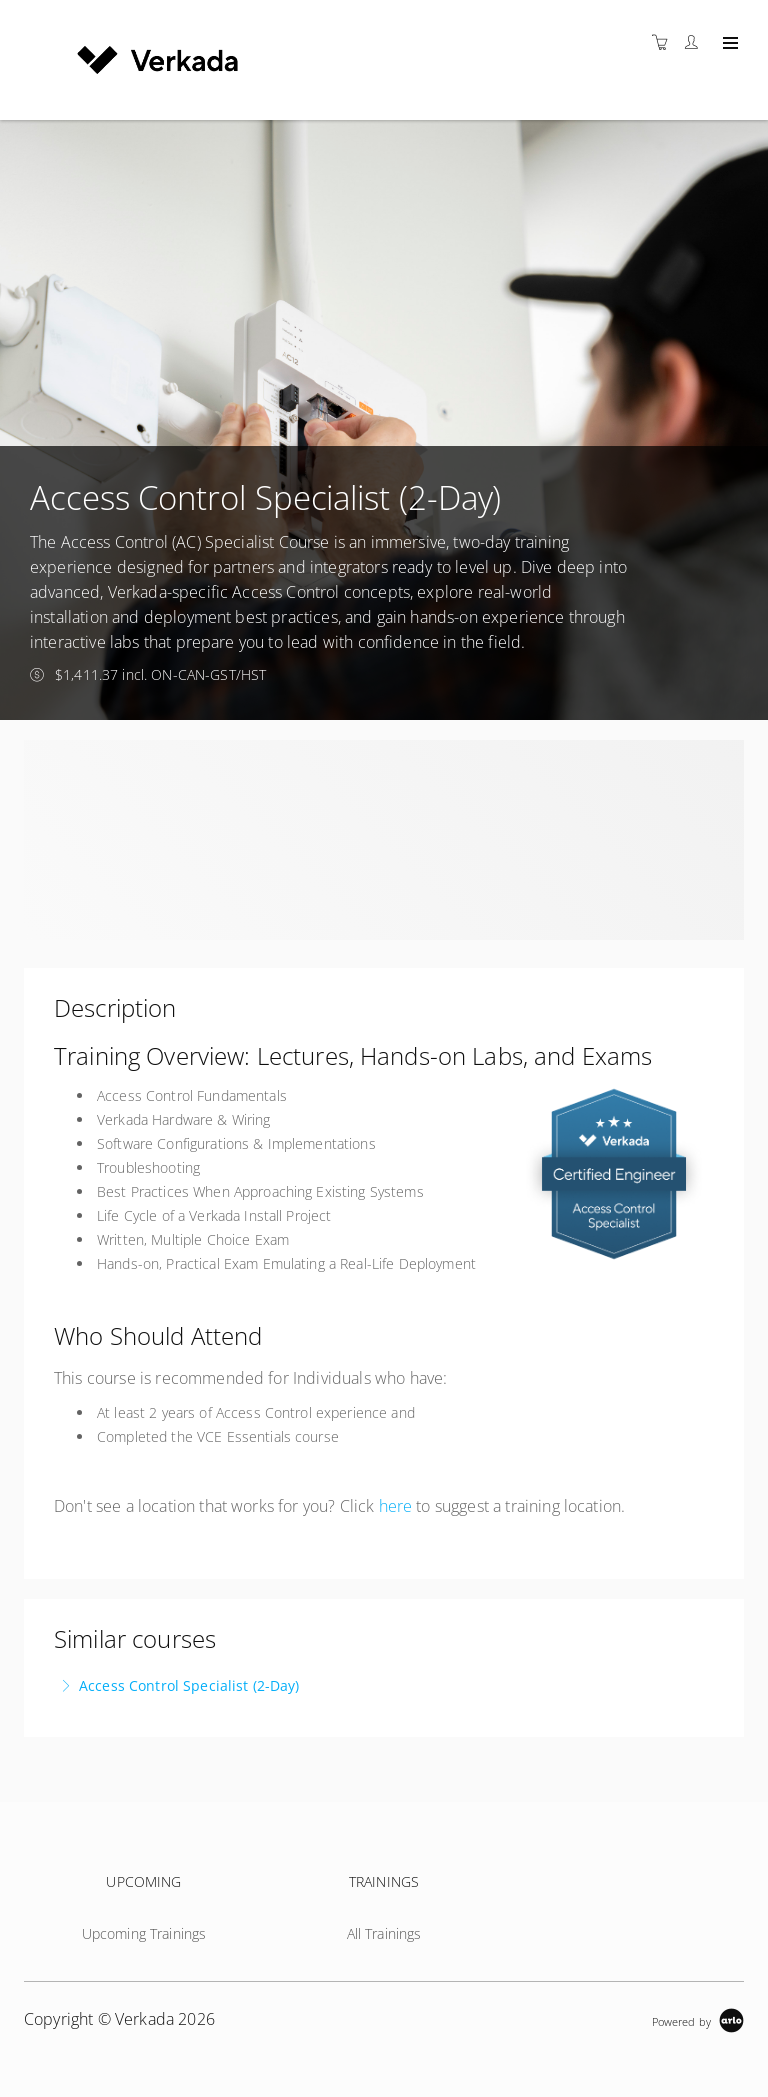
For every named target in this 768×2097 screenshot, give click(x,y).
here (396, 1506)
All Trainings (384, 1933)
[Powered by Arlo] (698, 2019)
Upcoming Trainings (144, 1933)
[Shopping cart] (665, 42)
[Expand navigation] (728, 44)
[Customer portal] (696, 42)
